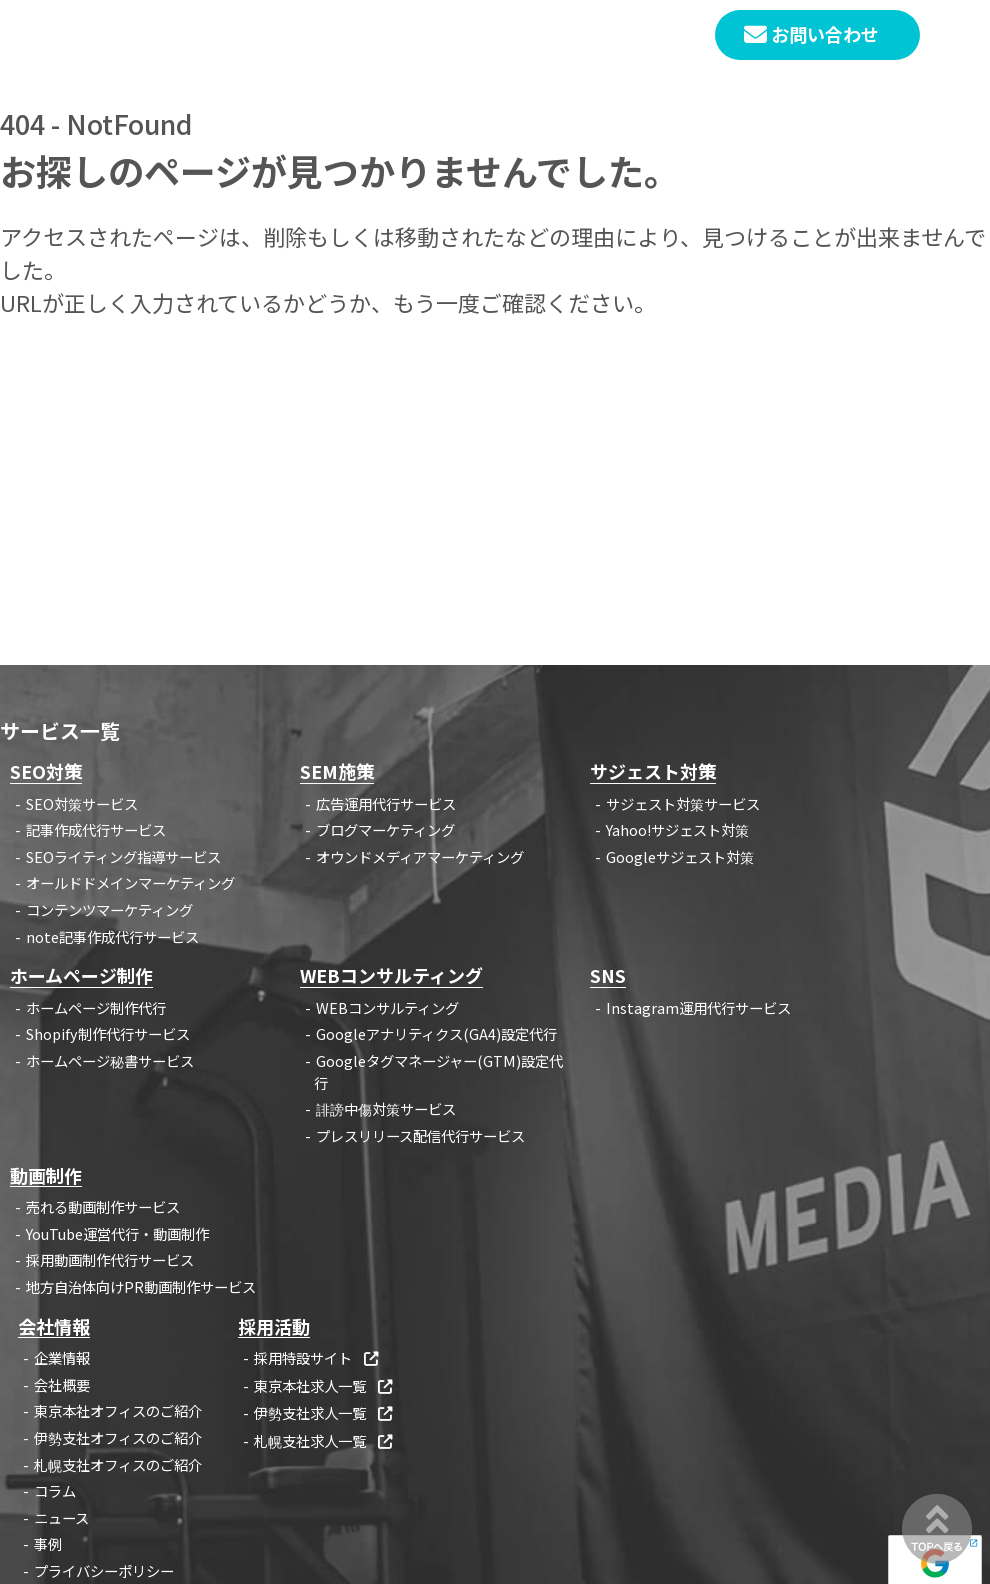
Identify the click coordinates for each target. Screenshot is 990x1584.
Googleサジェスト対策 (680, 856)
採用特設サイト (317, 1357)
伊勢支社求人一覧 (324, 1412)
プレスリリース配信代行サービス (420, 1135)
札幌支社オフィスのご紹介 (118, 1464)
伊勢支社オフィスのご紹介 (118, 1437)
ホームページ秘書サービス (110, 1060)
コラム (55, 1490)
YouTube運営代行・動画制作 (117, 1233)
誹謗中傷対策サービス (386, 1108)
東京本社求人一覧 (324, 1385)
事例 (48, 1543)
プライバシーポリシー (104, 1570)
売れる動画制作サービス (103, 1206)
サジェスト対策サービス (683, 803)
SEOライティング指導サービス (123, 856)
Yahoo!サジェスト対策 (677, 829)
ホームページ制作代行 (96, 1007)
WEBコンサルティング (387, 1007)
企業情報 (62, 1357)
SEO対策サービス (82, 803)
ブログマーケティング (385, 829)
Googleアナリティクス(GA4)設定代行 (436, 1033)
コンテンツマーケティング (109, 909)
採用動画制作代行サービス (110, 1259)
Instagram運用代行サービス (698, 1007)
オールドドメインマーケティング (130, 882)
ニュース (61, 1517)
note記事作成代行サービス (112, 936)
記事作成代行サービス (96, 829)
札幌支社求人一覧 (324, 1440)
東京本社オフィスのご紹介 (118, 1410)
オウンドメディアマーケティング (420, 856)
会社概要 (62, 1384)
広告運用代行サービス (386, 803)
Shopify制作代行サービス (108, 1033)
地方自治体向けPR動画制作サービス (141, 1286)
